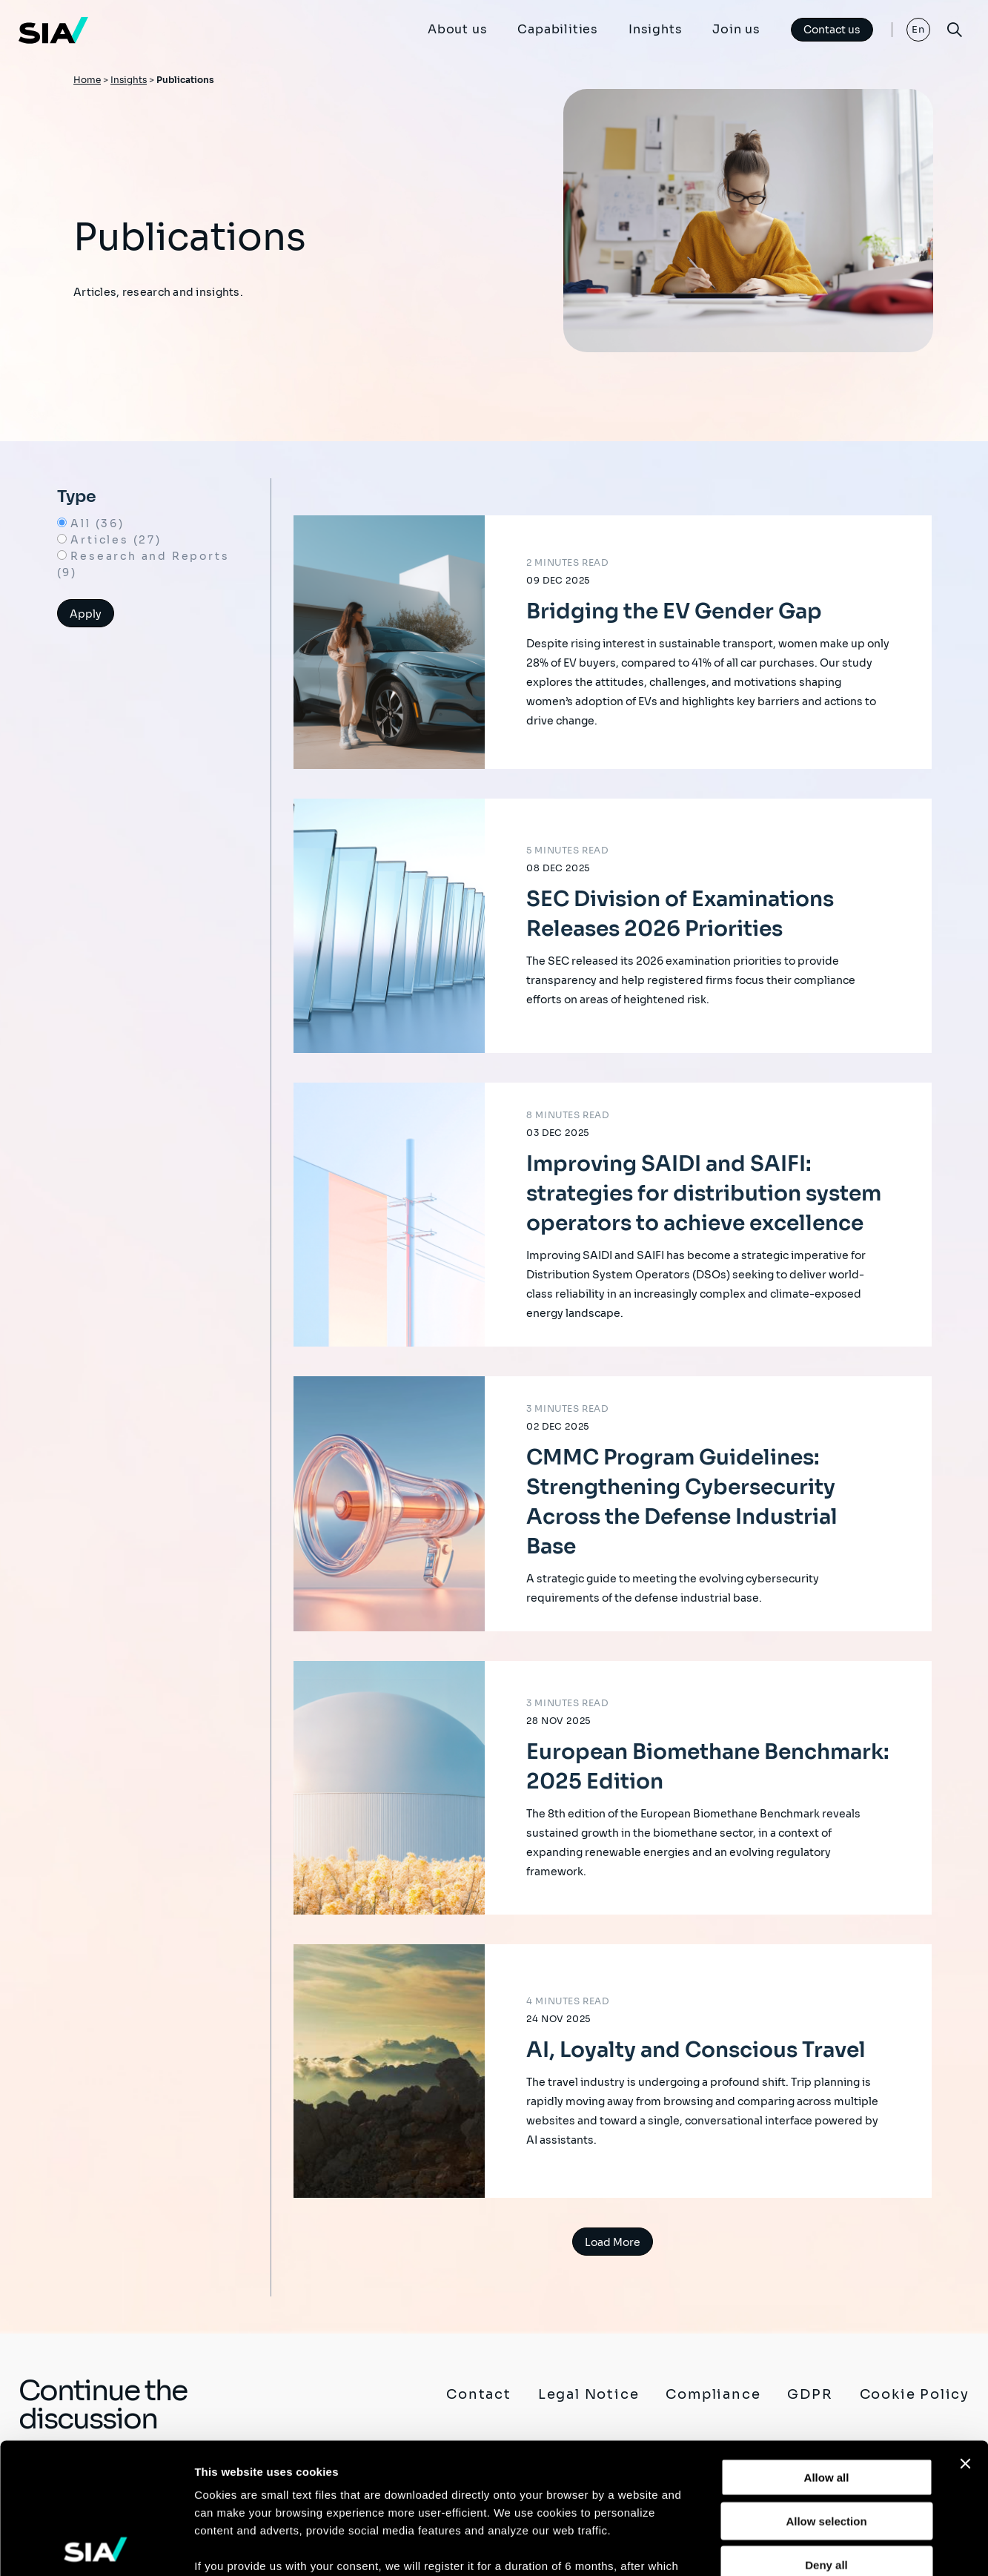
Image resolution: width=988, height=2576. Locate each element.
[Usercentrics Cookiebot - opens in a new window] (96, 2547)
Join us (736, 29)
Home (87, 79)
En (919, 29)
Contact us (832, 29)
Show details (777, 2546)
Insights (655, 29)
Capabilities (557, 29)
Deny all (826, 2434)
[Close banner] (965, 2333)
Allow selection (826, 2390)
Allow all (826, 2347)
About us (457, 29)
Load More (612, 2242)
